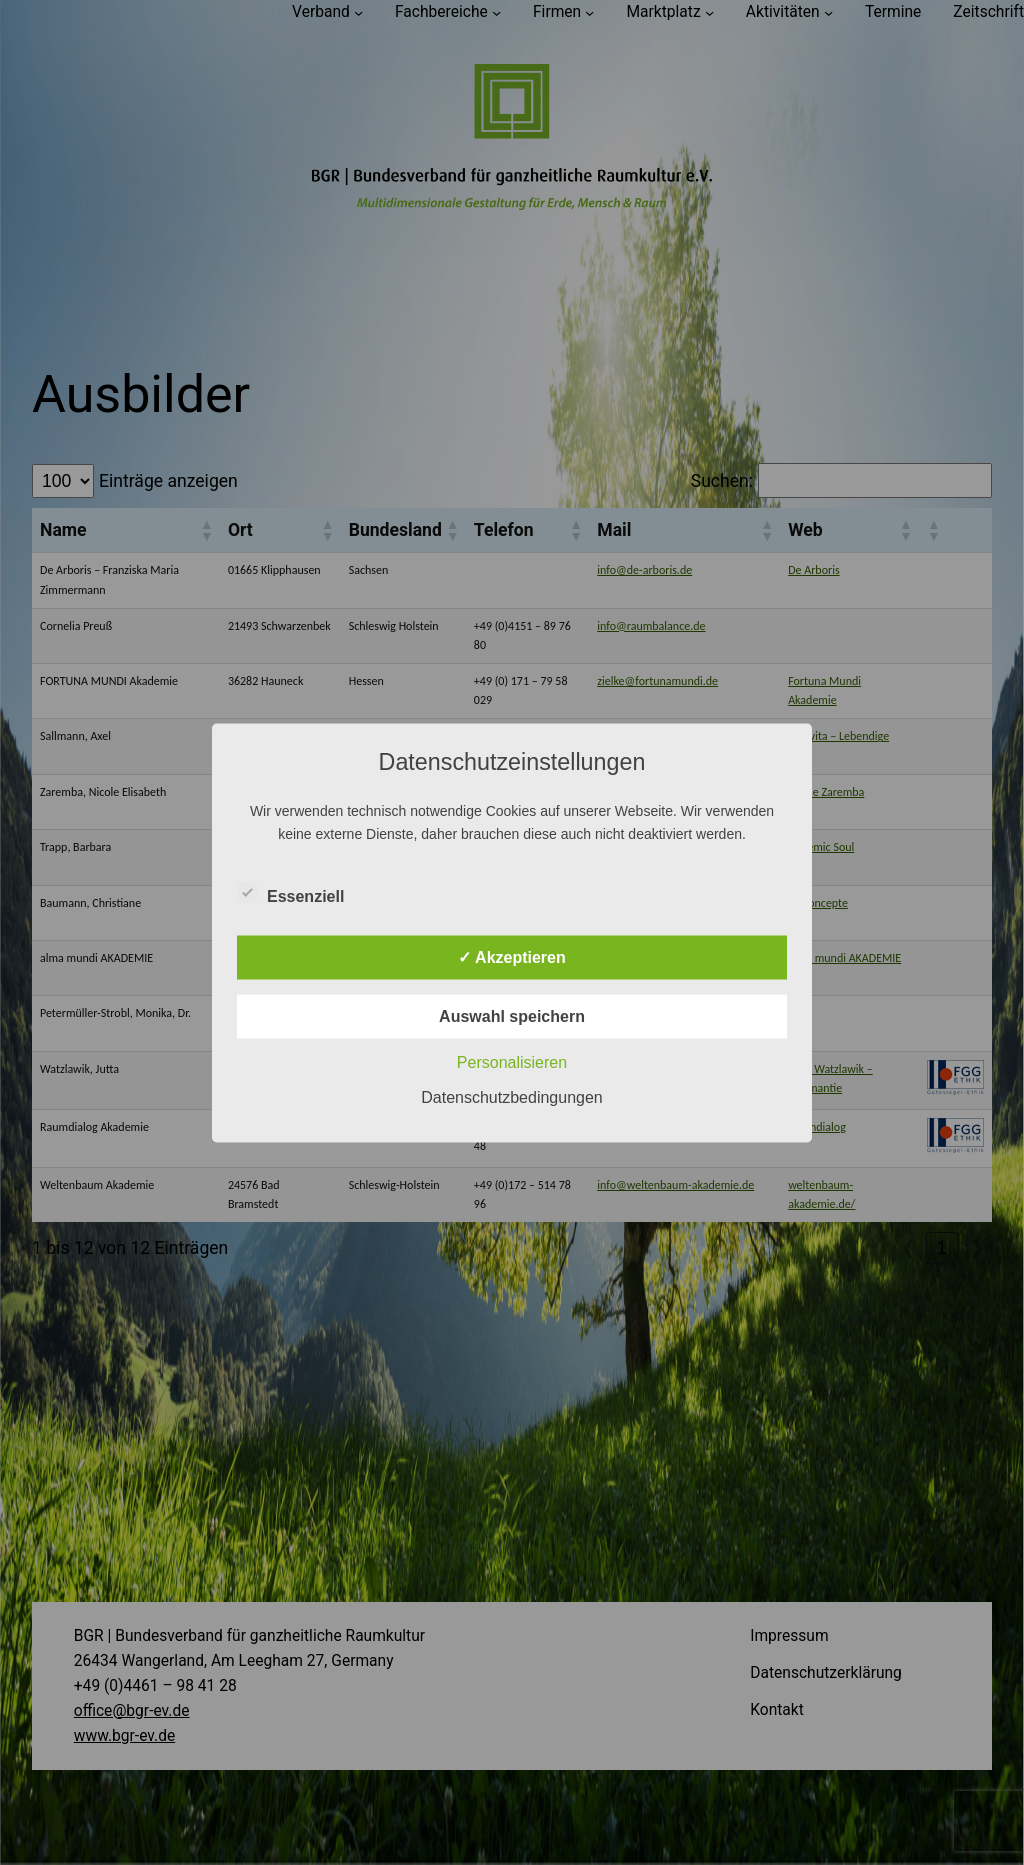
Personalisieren (512, 1061)
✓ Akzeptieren (512, 956)
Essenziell (290, 893)
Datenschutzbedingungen (511, 1096)
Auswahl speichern (512, 1015)
